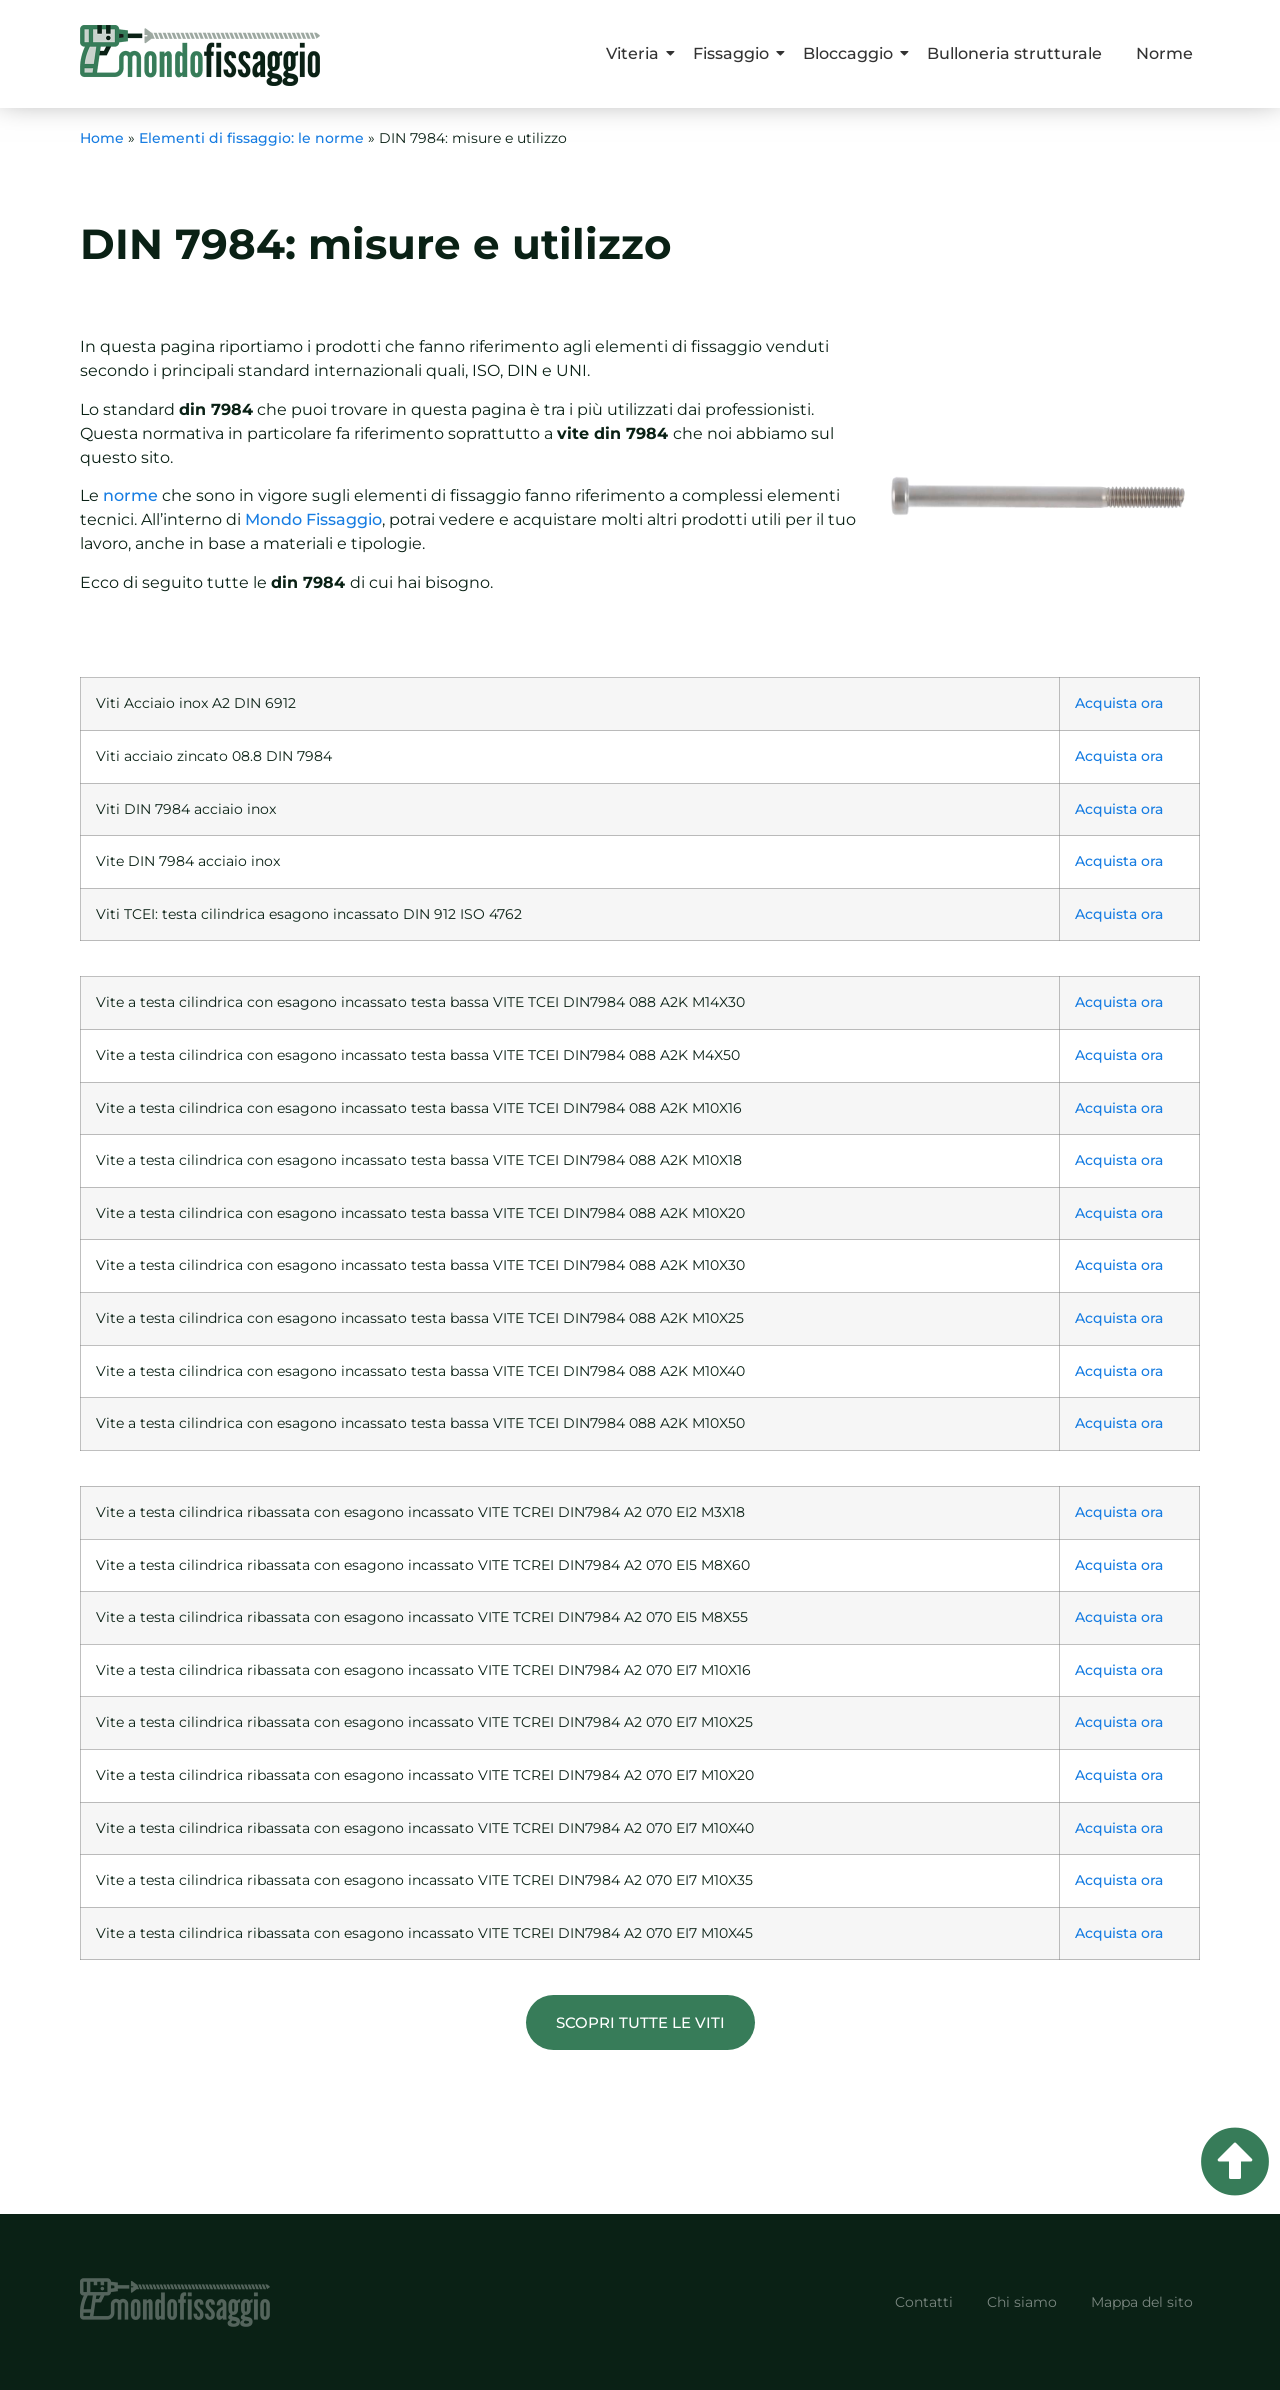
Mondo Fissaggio (313, 519)
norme (130, 495)
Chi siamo (1022, 2302)
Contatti (924, 2302)
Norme (1164, 53)
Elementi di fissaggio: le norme (251, 138)
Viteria (636, 53)
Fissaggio (734, 53)
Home (102, 138)
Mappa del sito (1142, 2302)
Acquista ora (1119, 703)
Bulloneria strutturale (1014, 53)
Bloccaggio (851, 53)
